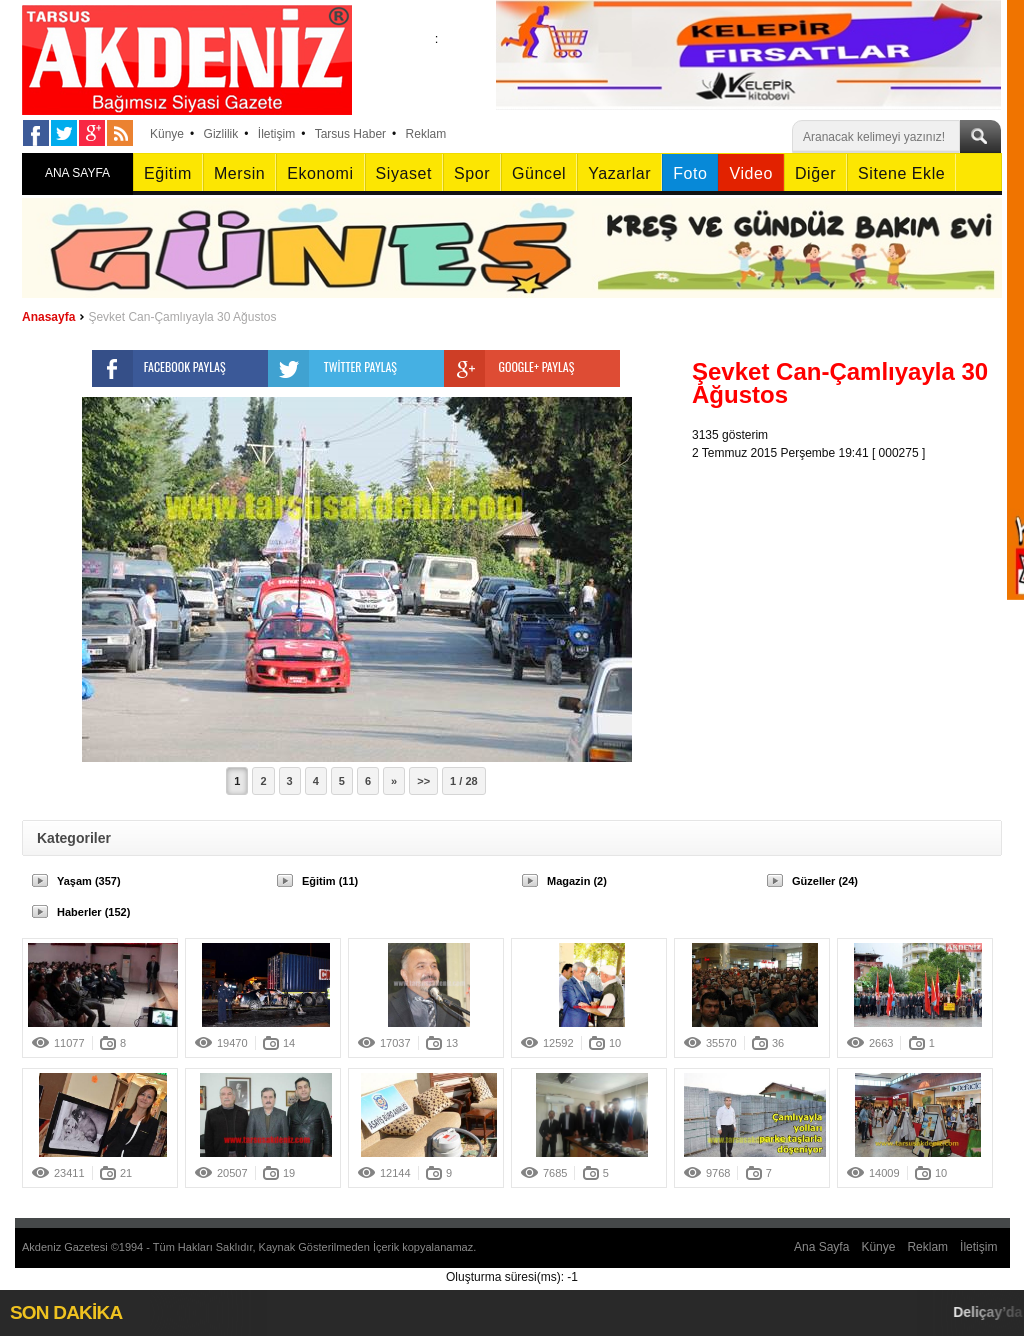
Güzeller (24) (825, 881)
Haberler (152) (93, 912)
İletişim (276, 134)
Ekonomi (320, 173)
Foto (690, 173)
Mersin (239, 173)
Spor (472, 173)
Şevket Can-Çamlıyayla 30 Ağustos (182, 317)
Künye (167, 134)
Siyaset (404, 173)
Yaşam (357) (89, 881)
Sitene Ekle (901, 173)
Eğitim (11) (330, 881)
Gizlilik (221, 134)
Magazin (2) (577, 881)
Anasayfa (48, 317)
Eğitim (168, 173)
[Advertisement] (852, 587)
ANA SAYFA (77, 173)
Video (750, 173)
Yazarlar (619, 173)
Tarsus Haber (350, 134)
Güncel (539, 173)
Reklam (426, 134)
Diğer (815, 173)
